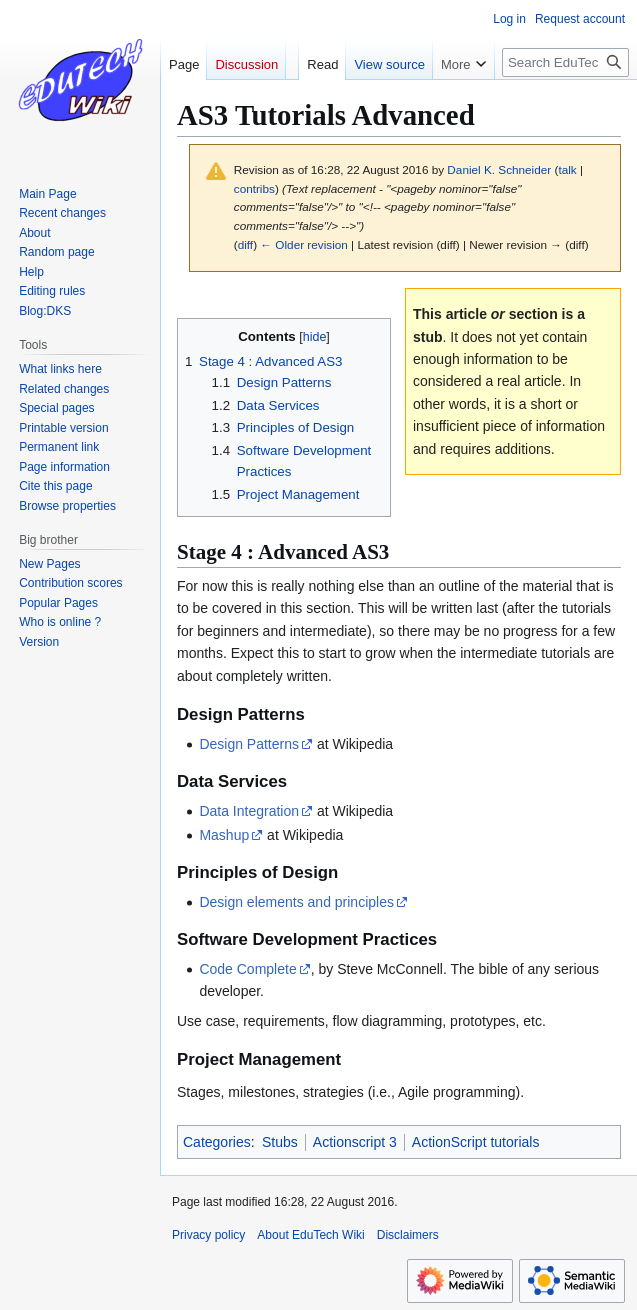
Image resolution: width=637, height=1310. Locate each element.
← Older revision (304, 244)
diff (245, 244)
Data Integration (249, 811)
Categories (217, 1142)
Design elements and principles (296, 902)
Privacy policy (208, 1235)
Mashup (224, 835)
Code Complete (247, 969)
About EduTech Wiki (310, 1235)
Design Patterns (249, 744)
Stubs (280, 1142)
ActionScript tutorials (476, 1142)
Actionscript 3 (355, 1142)
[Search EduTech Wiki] (565, 62)
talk (567, 169)
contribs (254, 188)
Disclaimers (408, 1235)
